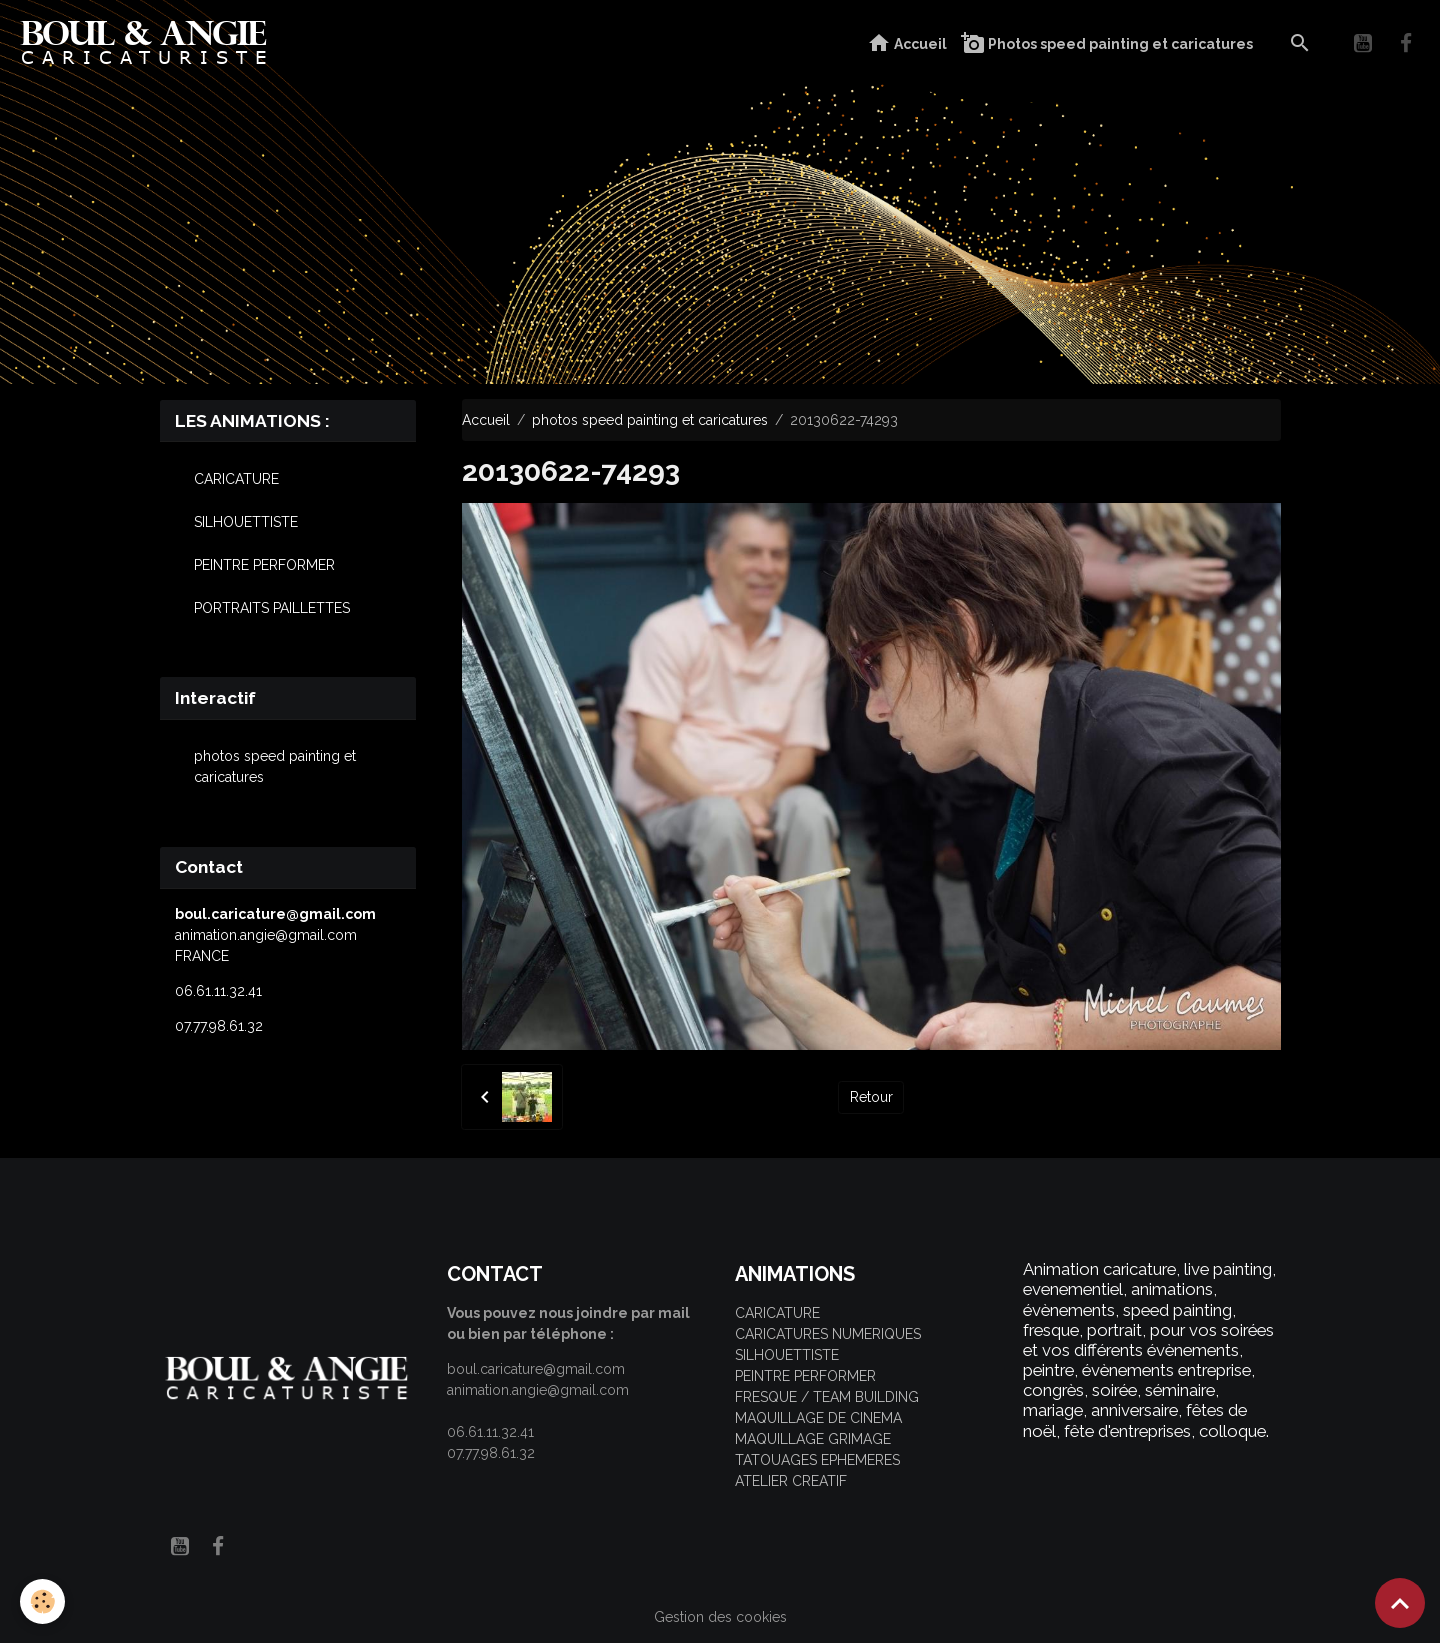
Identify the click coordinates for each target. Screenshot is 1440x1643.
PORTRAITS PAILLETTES (272, 608)
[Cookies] (42, 1601)
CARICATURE (236, 479)
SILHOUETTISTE (246, 522)
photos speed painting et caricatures (650, 420)
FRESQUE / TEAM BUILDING (827, 1397)
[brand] (148, 43)
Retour (871, 1097)
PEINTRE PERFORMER (264, 565)
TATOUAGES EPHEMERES (817, 1460)
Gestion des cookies (720, 1617)
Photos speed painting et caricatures (1107, 43)
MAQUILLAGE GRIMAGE (813, 1439)
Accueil (907, 43)
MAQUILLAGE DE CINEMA (818, 1418)
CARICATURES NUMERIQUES (828, 1334)
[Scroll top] (1400, 1603)
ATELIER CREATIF (791, 1481)
